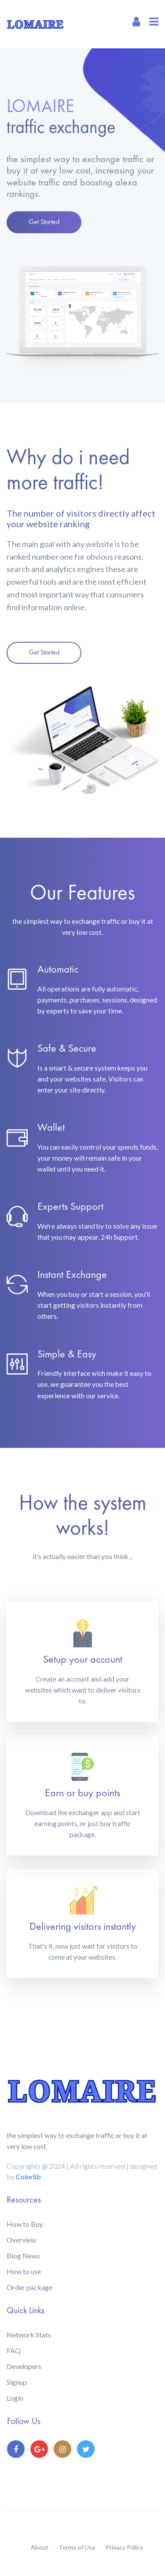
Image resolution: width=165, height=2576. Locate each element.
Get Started (44, 222)
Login (15, 2398)
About (39, 2547)
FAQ (14, 2350)
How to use (24, 2271)
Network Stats (29, 2334)
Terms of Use (77, 2547)
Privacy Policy (124, 2547)
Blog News (23, 2255)
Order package (29, 2287)
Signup (17, 2382)
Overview (21, 2240)
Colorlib (28, 2176)
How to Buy (25, 2224)
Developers (24, 2366)
